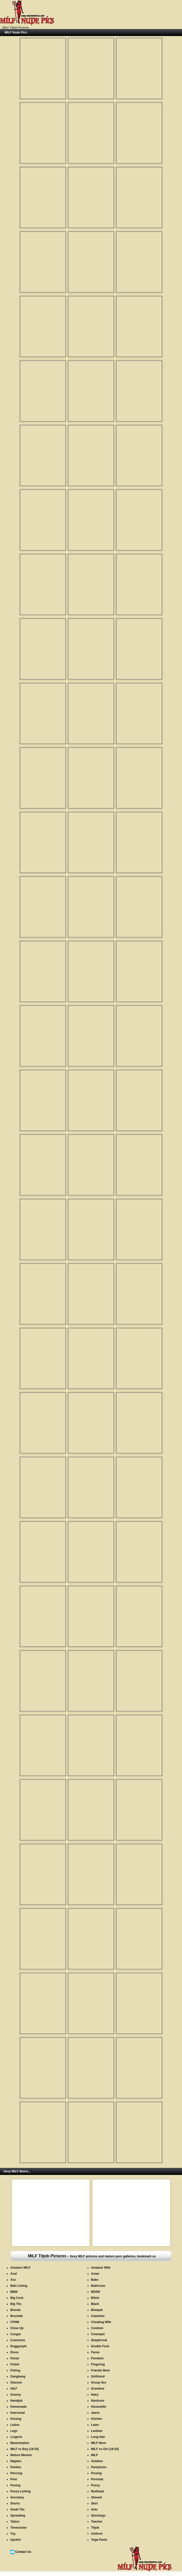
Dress (14, 2352)
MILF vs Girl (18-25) (105, 2449)
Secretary (17, 2497)
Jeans (95, 2413)
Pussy (95, 2485)
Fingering (98, 2364)
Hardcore (97, 2400)
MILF (94, 2455)
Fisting (15, 2370)
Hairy (95, 2394)
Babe (94, 2279)
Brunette (16, 2316)
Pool (13, 2479)
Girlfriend (98, 2376)
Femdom (97, 2358)
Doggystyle (18, 2346)
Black (95, 2304)
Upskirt (15, 2539)
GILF (13, 2388)
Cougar (15, 2334)
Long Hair (98, 2437)
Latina (14, 2425)
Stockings (98, 2515)
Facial (14, 2358)
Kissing (15, 2419)
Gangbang (17, 2376)
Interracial (17, 2413)
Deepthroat (99, 2340)
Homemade (18, 2406)
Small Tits (17, 2509)
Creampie (98, 2334)
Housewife (98, 2406)
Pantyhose (98, 2467)
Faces (95, 2352)
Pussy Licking (20, 2491)
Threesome (18, 2527)
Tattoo (14, 2521)
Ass (13, 2279)
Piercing (16, 2473)
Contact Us (23, 2552)
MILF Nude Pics (16, 32)
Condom (97, 2328)
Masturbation (19, 2443)
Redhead (97, 2491)
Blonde (15, 2310)
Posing (15, 2485)
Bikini (95, 2298)
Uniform (97, 2533)
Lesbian (96, 2431)
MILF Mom (98, 2443)
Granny (15, 2394)
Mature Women (21, 2455)
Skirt (94, 2503)
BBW (14, 2292)
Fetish (14, 2364)
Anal (13, 2273)
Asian (95, 2273)
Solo (94, 2509)
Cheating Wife (101, 2322)
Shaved (96, 2497)
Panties (15, 2467)
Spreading (17, 2515)
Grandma (97, 2388)
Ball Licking (18, 2286)
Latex (95, 2425)
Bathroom (98, 2286)
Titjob (95, 2527)
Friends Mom (100, 2370)
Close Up (16, 2328)
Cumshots (17, 2340)
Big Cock (16, 2298)
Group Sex (98, 2382)
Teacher (96, 2521)
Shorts (15, 2503)
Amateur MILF (20, 2267)
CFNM (14, 2322)
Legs (13, 2431)
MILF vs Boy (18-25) (24, 2449)
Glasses (16, 2382)
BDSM (95, 2292)
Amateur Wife (100, 2267)
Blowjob (97, 2310)
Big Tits (15, 2304)
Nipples (15, 2461)
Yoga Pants (99, 2539)
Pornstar (97, 2479)
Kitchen (96, 2419)
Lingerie (16, 2437)
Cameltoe (98, 2316)
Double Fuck (100, 2346)
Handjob (16, 2400)
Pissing (96, 2473)
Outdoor (97, 2461)
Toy (12, 2533)
